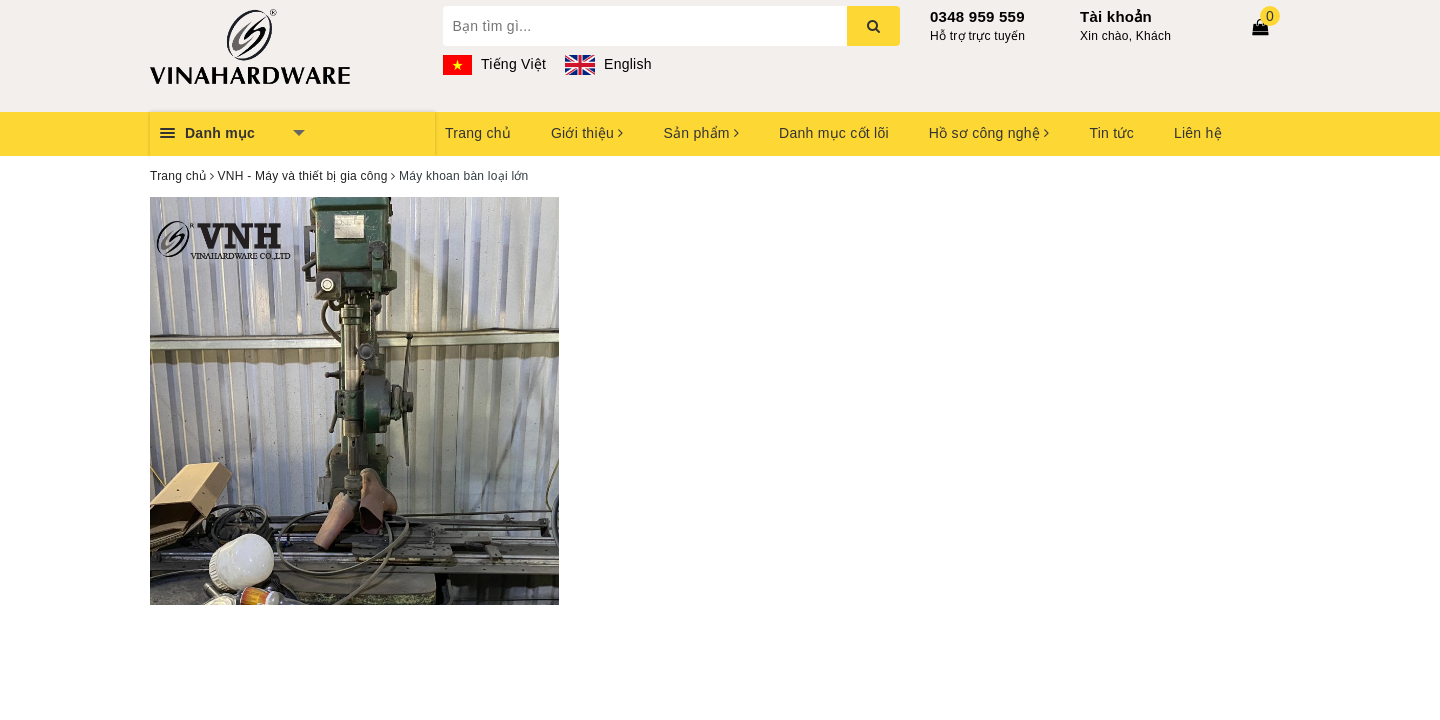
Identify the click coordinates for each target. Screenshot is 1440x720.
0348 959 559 (977, 16)
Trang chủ (478, 133)
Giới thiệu (587, 133)
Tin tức (1111, 133)
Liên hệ (1198, 133)
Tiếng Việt (495, 64)
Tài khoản (1116, 16)
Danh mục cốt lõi (834, 133)
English (608, 64)
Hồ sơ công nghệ (989, 133)
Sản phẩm (701, 133)
